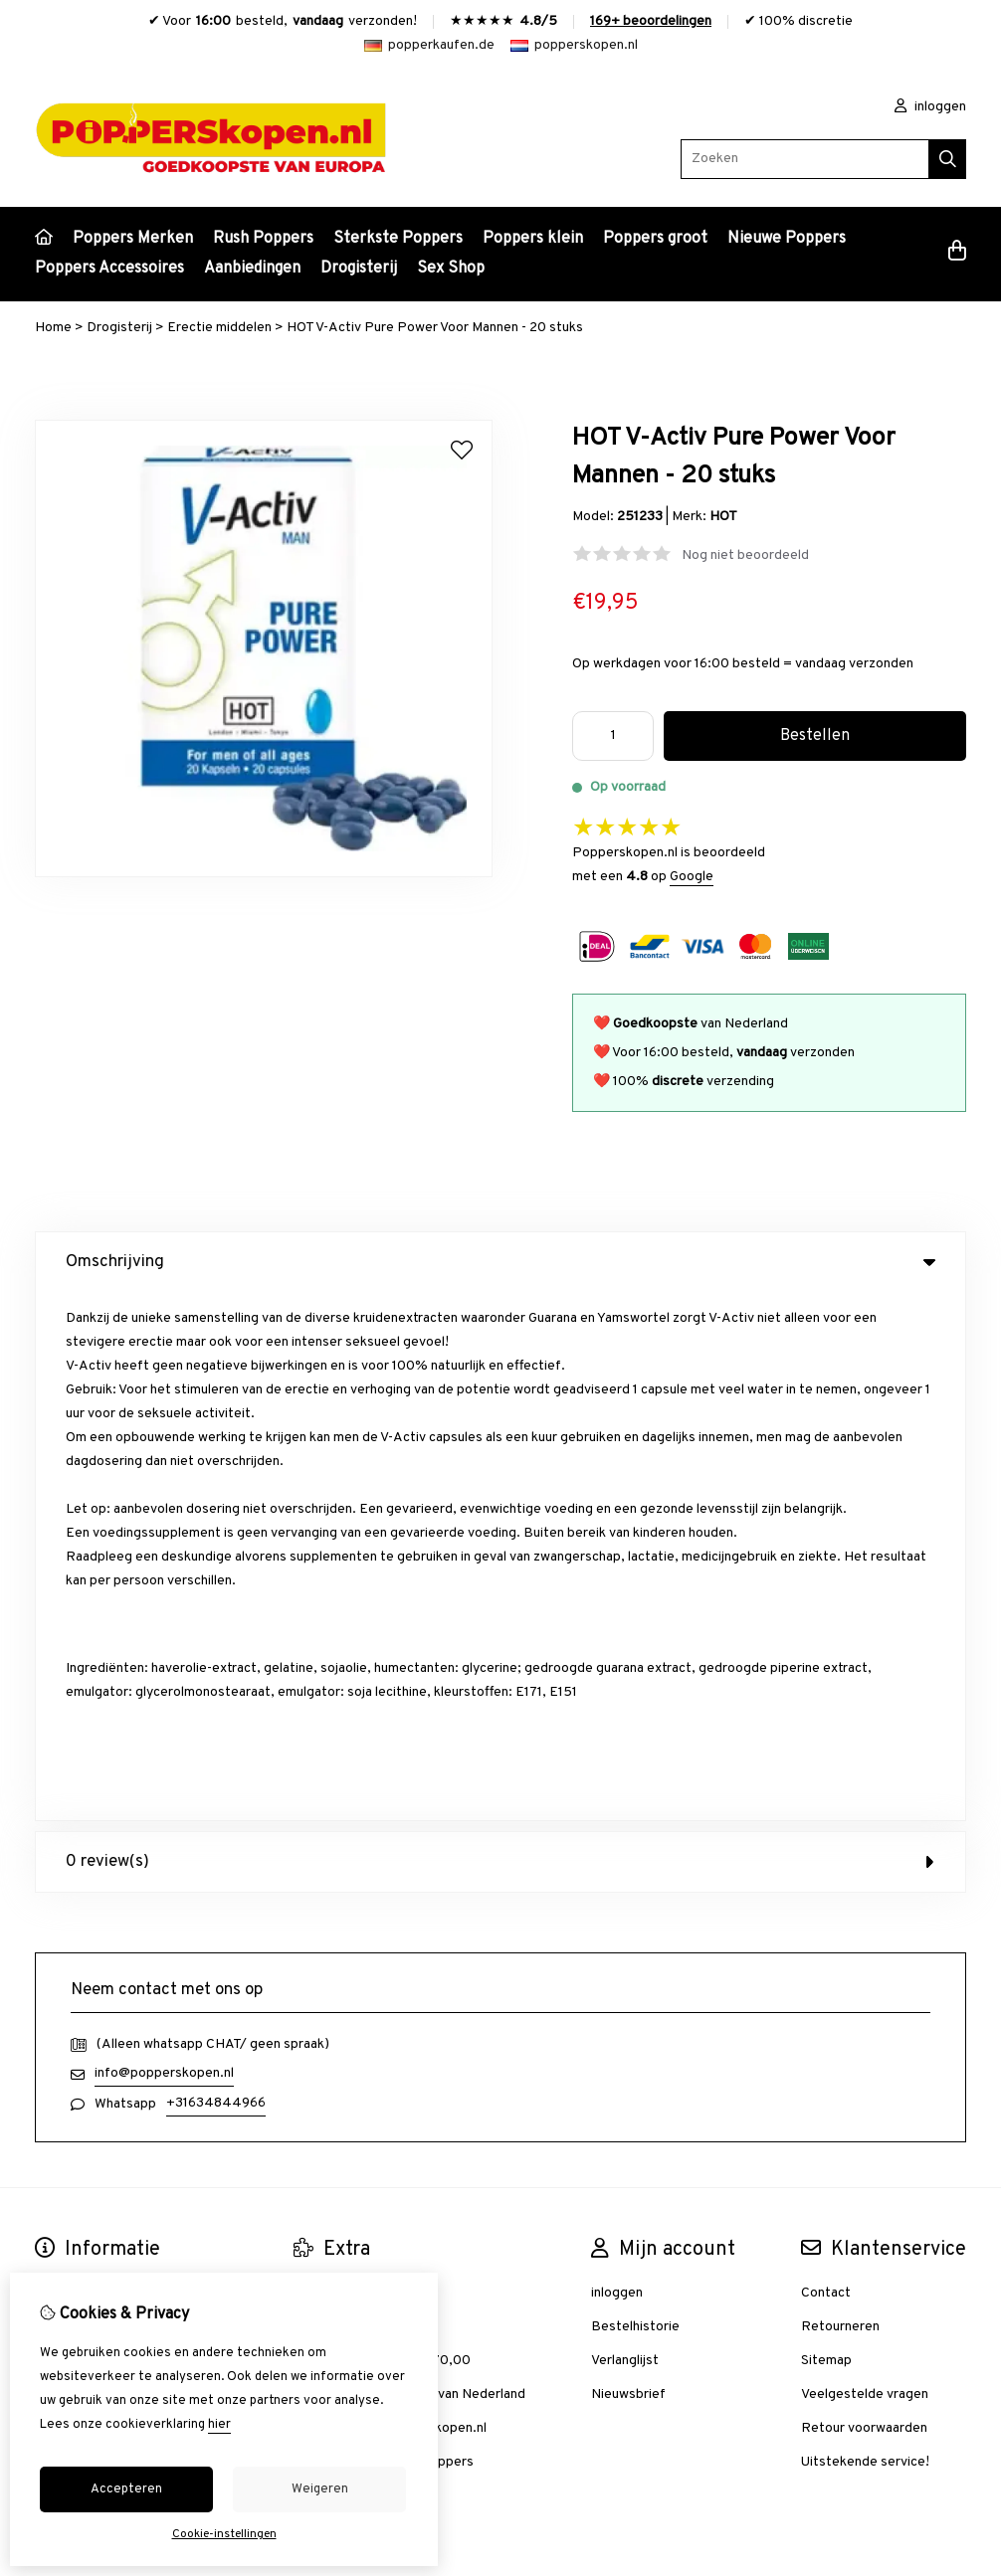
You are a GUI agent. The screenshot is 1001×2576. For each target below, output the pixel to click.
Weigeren (320, 2489)
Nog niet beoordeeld (745, 555)
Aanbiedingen (252, 268)
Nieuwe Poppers (786, 239)
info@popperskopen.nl (164, 1545)
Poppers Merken (133, 239)
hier (219, 2425)
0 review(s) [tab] (500, 1334)
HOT (723, 516)
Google (691, 876)
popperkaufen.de (429, 45)
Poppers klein (533, 239)
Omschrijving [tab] (500, 1262)
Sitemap (826, 1832)
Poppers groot (655, 239)
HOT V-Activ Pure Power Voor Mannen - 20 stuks (435, 327)
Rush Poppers (263, 239)
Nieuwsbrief (628, 1866)
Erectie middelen (219, 327)
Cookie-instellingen (224, 2534)
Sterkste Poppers (398, 239)
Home (53, 327)
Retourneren (840, 1798)
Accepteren (126, 2489)
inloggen (930, 106)
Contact (826, 1764)
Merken (316, 1764)
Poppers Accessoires (109, 268)
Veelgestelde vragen (864, 1866)
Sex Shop (451, 268)
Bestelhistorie (635, 1798)
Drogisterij (358, 268)
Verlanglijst (625, 1832)
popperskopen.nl (574, 45)
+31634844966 (216, 1574)
